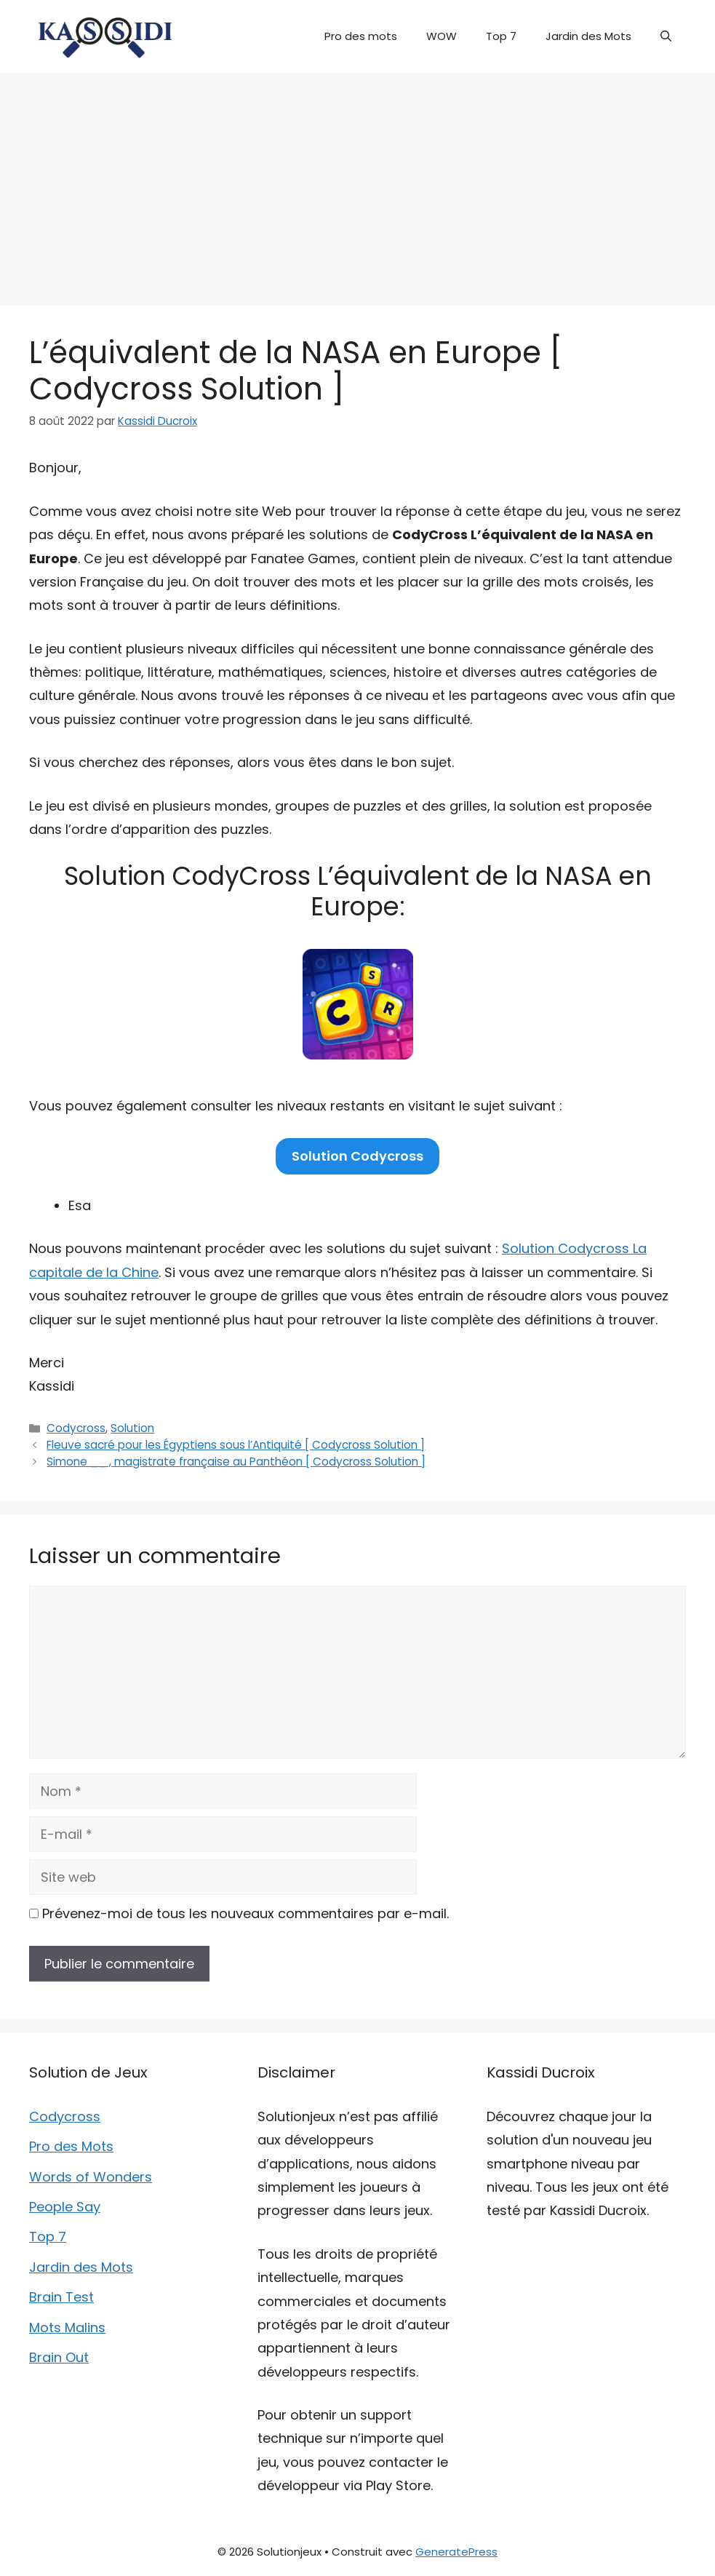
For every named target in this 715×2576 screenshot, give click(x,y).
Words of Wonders (90, 2177)
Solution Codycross (357, 1156)
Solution (132, 1428)
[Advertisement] (357, 182)
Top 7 (501, 36)
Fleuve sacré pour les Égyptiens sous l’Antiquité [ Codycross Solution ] (236, 1444)
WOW (441, 36)
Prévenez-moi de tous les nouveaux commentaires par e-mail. (245, 1913)
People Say (64, 2207)
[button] (666, 36)
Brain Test (61, 2297)
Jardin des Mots (588, 36)
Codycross (76, 1428)
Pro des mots (360, 36)
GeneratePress (456, 2551)
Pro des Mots (71, 2146)
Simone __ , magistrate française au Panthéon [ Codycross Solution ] (236, 1461)
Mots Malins (67, 2327)
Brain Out (59, 2357)
